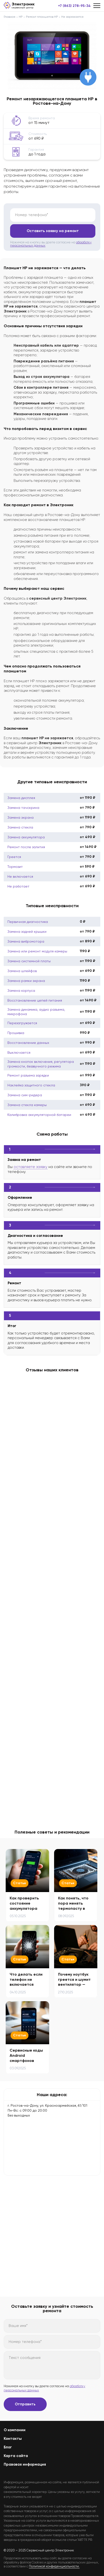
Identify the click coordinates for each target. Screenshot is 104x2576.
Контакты (13, 2438)
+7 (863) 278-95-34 (74, 6)
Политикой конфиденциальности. (54, 2566)
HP (20, 16)
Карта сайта (16, 2456)
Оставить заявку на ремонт (53, 231)
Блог (8, 2447)
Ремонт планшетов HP (42, 16)
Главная (9, 16)
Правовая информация (25, 2464)
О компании (14, 2430)
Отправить (25, 2404)
